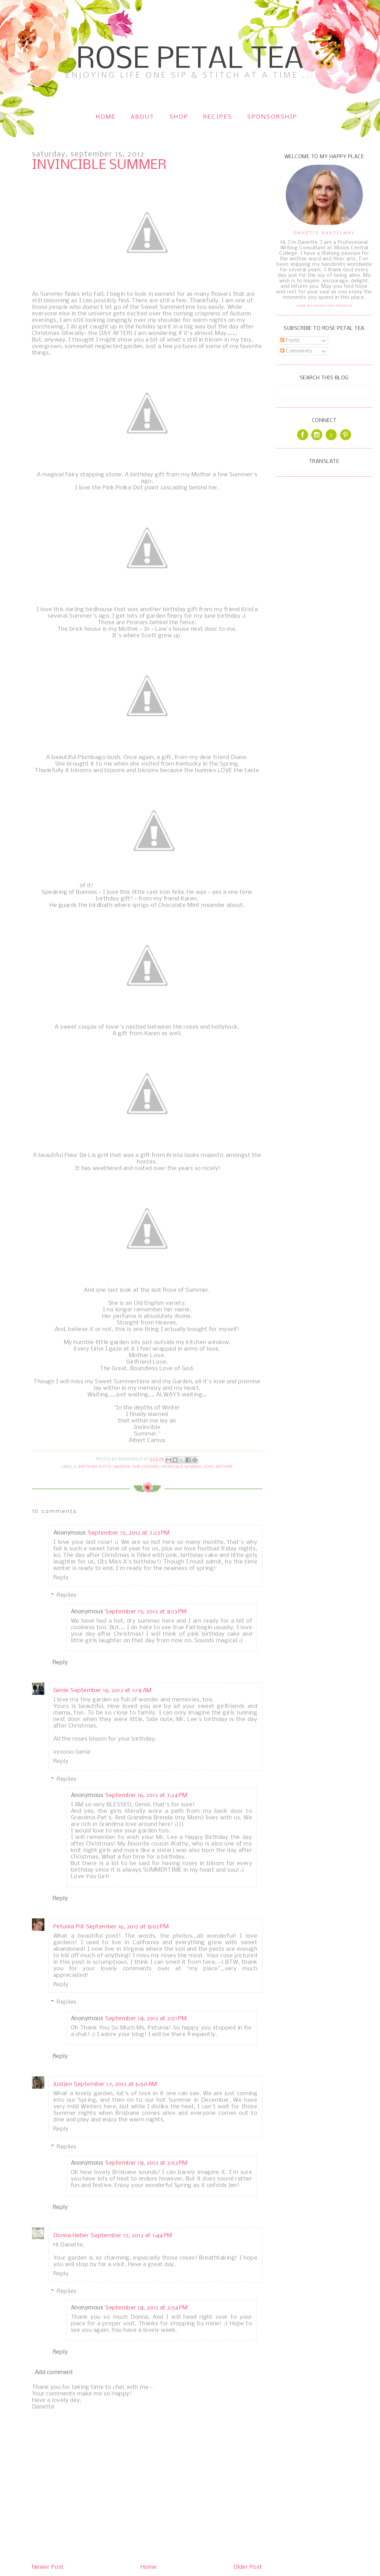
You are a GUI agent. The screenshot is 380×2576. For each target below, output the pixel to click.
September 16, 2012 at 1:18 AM (111, 1690)
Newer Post (48, 2567)
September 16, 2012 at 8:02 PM (127, 1927)
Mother (224, 1466)
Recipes (217, 117)
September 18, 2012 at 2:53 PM (146, 2163)
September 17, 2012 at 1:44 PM (131, 2235)
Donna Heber (71, 2235)
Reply (61, 1577)
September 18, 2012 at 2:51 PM (146, 2018)
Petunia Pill (68, 1927)
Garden (122, 1466)
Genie (61, 1690)
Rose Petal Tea (190, 60)
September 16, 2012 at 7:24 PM (146, 1795)
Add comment (54, 2372)
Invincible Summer (181, 1466)
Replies (67, 1595)
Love (209, 1466)
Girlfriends (145, 1466)
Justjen (62, 2084)
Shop (179, 117)
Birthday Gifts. (95, 1466)
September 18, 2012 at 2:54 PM (146, 2308)
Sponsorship (272, 117)
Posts (290, 340)
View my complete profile (324, 305)
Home (106, 117)
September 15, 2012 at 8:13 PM (146, 1612)
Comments (296, 351)
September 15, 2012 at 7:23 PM (129, 1533)
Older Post (248, 2567)
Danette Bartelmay (324, 232)
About (143, 117)
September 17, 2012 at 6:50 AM (115, 2084)
